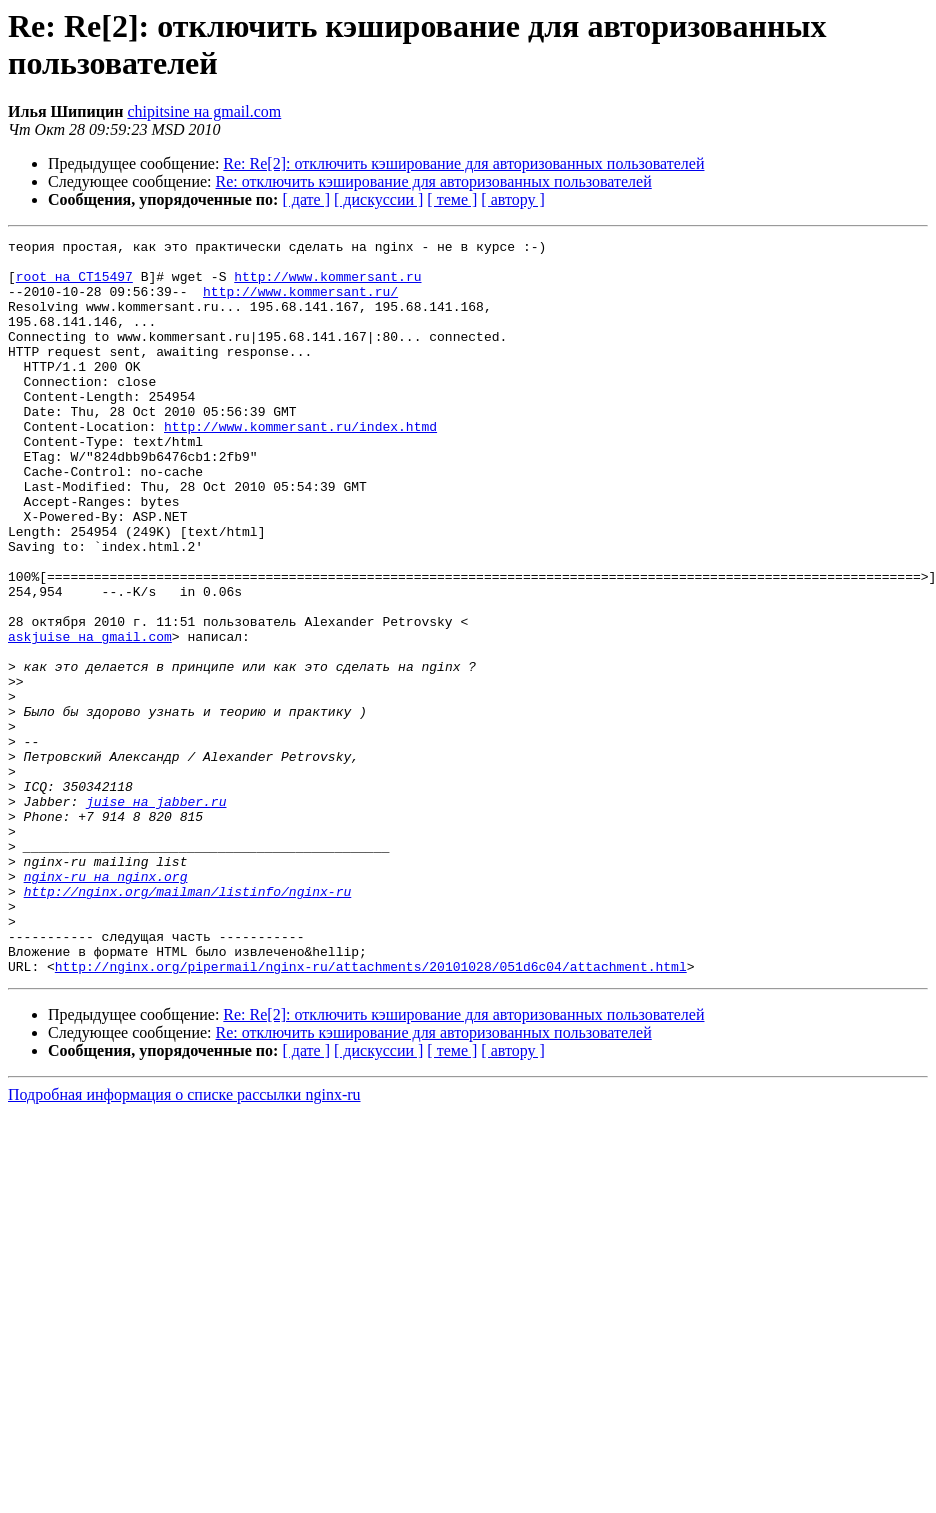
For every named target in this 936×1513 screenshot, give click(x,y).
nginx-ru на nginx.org (106, 1005)
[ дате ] (306, 199)
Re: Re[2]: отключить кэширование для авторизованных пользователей (463, 163)
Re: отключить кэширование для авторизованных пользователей (434, 181)
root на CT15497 (74, 285)
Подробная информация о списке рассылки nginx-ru (184, 1241)
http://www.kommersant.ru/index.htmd (300, 465)
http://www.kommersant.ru (327, 285)
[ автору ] (512, 199)
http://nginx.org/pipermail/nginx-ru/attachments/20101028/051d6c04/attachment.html (371, 1113)
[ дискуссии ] (378, 199)
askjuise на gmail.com (90, 717)
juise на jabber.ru (156, 915)
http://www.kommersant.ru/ (300, 303)
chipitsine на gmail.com (204, 111)
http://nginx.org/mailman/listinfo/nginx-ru (188, 1023)
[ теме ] (452, 199)
